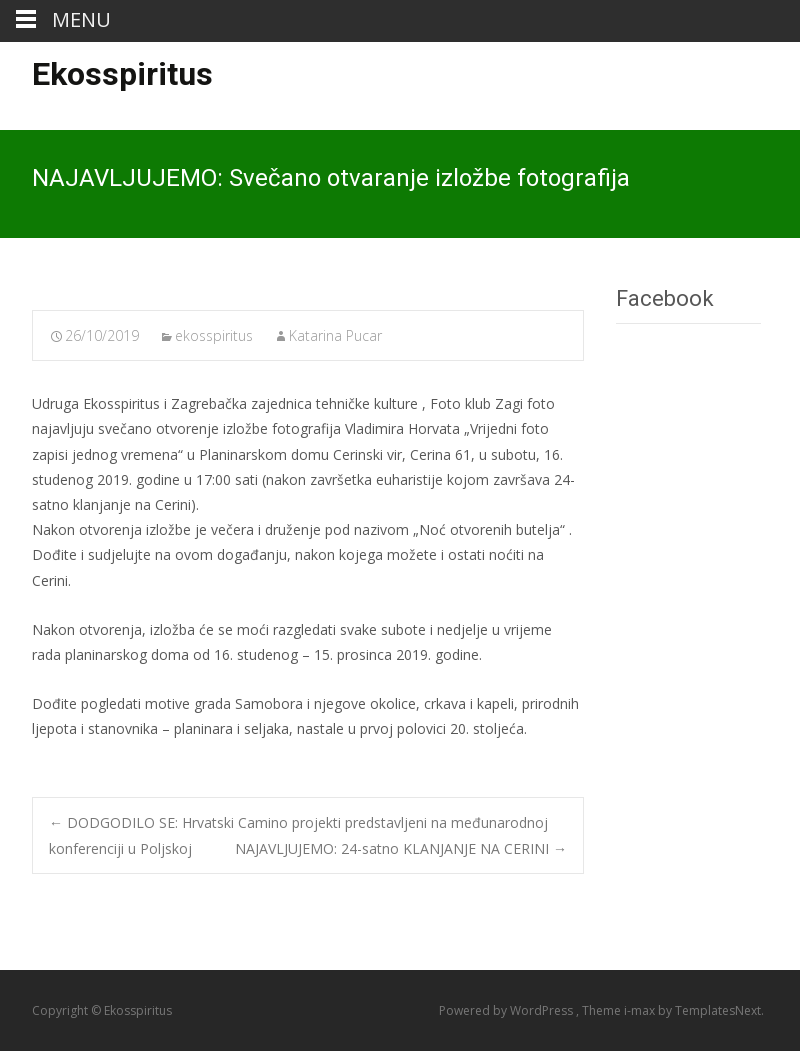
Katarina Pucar (335, 335)
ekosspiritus (214, 335)
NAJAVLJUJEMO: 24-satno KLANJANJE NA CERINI (401, 848)
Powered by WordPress (507, 1010)
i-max (641, 1010)
